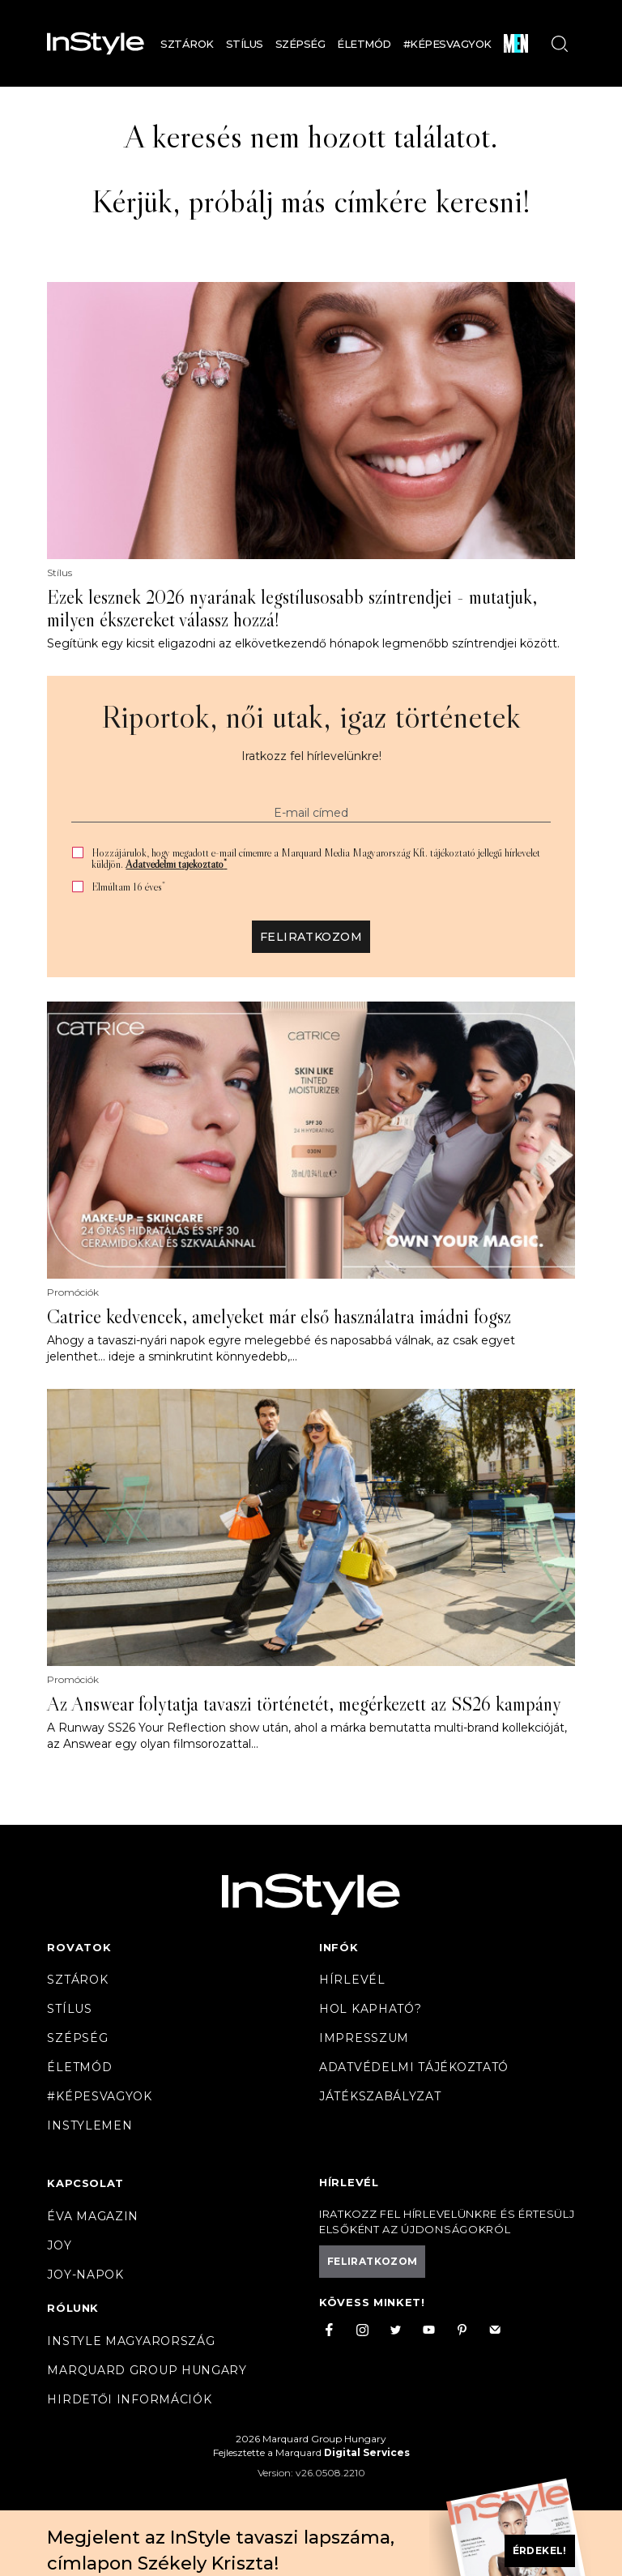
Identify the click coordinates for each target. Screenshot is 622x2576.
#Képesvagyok (447, 43)
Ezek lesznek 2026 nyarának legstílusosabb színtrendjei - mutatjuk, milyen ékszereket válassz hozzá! (292, 608)
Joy (59, 2245)
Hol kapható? (370, 2008)
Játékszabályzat (380, 2096)
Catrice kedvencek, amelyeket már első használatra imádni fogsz (279, 1316)
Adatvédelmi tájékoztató (176, 863)
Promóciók (73, 1292)
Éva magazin (92, 2216)
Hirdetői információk (129, 2399)
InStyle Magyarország (131, 2341)
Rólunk (73, 2307)
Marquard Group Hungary (146, 2370)
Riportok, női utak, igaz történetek (311, 716)
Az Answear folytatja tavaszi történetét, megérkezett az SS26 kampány (304, 1704)
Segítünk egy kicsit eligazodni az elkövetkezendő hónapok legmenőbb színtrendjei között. (303, 643)
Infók (339, 1947)
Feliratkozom (311, 936)
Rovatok (79, 1947)
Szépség (300, 43)
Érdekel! (540, 2550)
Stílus (244, 43)
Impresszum (364, 2038)
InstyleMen (89, 2125)
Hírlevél (352, 1979)
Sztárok (187, 43)
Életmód (364, 43)
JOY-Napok (85, 2274)
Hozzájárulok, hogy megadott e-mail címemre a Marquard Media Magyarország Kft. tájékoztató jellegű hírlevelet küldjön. (316, 858)
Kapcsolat (85, 2183)
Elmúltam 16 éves (128, 887)
